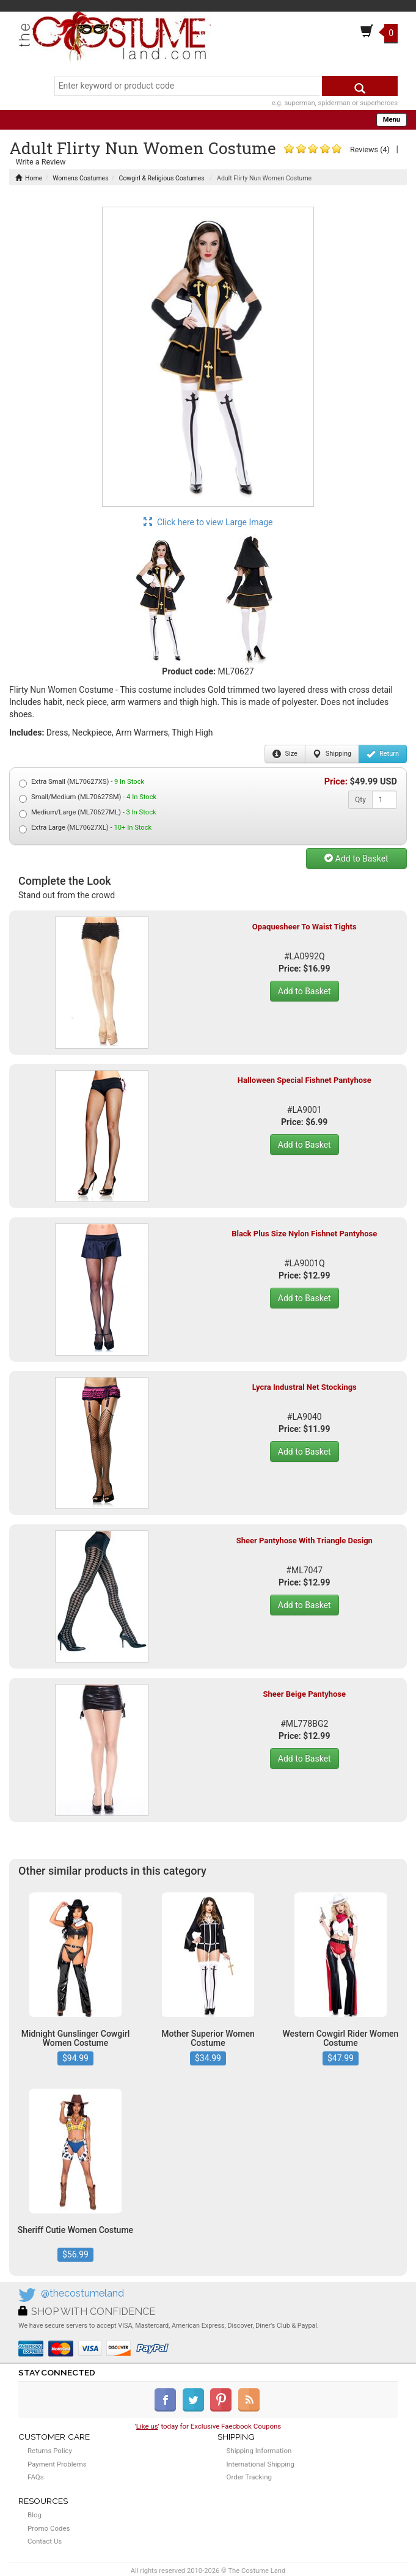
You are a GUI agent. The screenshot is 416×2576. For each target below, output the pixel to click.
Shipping (332, 754)
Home (28, 178)
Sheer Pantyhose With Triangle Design (304, 1540)
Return (383, 754)
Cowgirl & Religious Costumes (162, 178)
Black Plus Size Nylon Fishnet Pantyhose (304, 1233)
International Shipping (260, 2464)
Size (284, 754)
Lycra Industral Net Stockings (304, 1387)
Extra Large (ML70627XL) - (85, 828)
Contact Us (44, 2541)
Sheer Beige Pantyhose (304, 1694)
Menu (391, 120)
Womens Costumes (80, 178)
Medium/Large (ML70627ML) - (87, 812)
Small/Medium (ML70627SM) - (87, 797)
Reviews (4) (370, 149)
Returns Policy (49, 2450)
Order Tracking (249, 2477)
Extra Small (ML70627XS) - (81, 782)
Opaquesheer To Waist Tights (304, 926)
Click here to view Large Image (208, 522)
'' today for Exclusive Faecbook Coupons (208, 2426)
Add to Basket (356, 858)
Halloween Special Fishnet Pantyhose (304, 1080)
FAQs (35, 2477)
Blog (34, 2515)
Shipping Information (259, 2450)
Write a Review (40, 161)
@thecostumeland (82, 2293)
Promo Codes (48, 2528)
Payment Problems (57, 2464)
